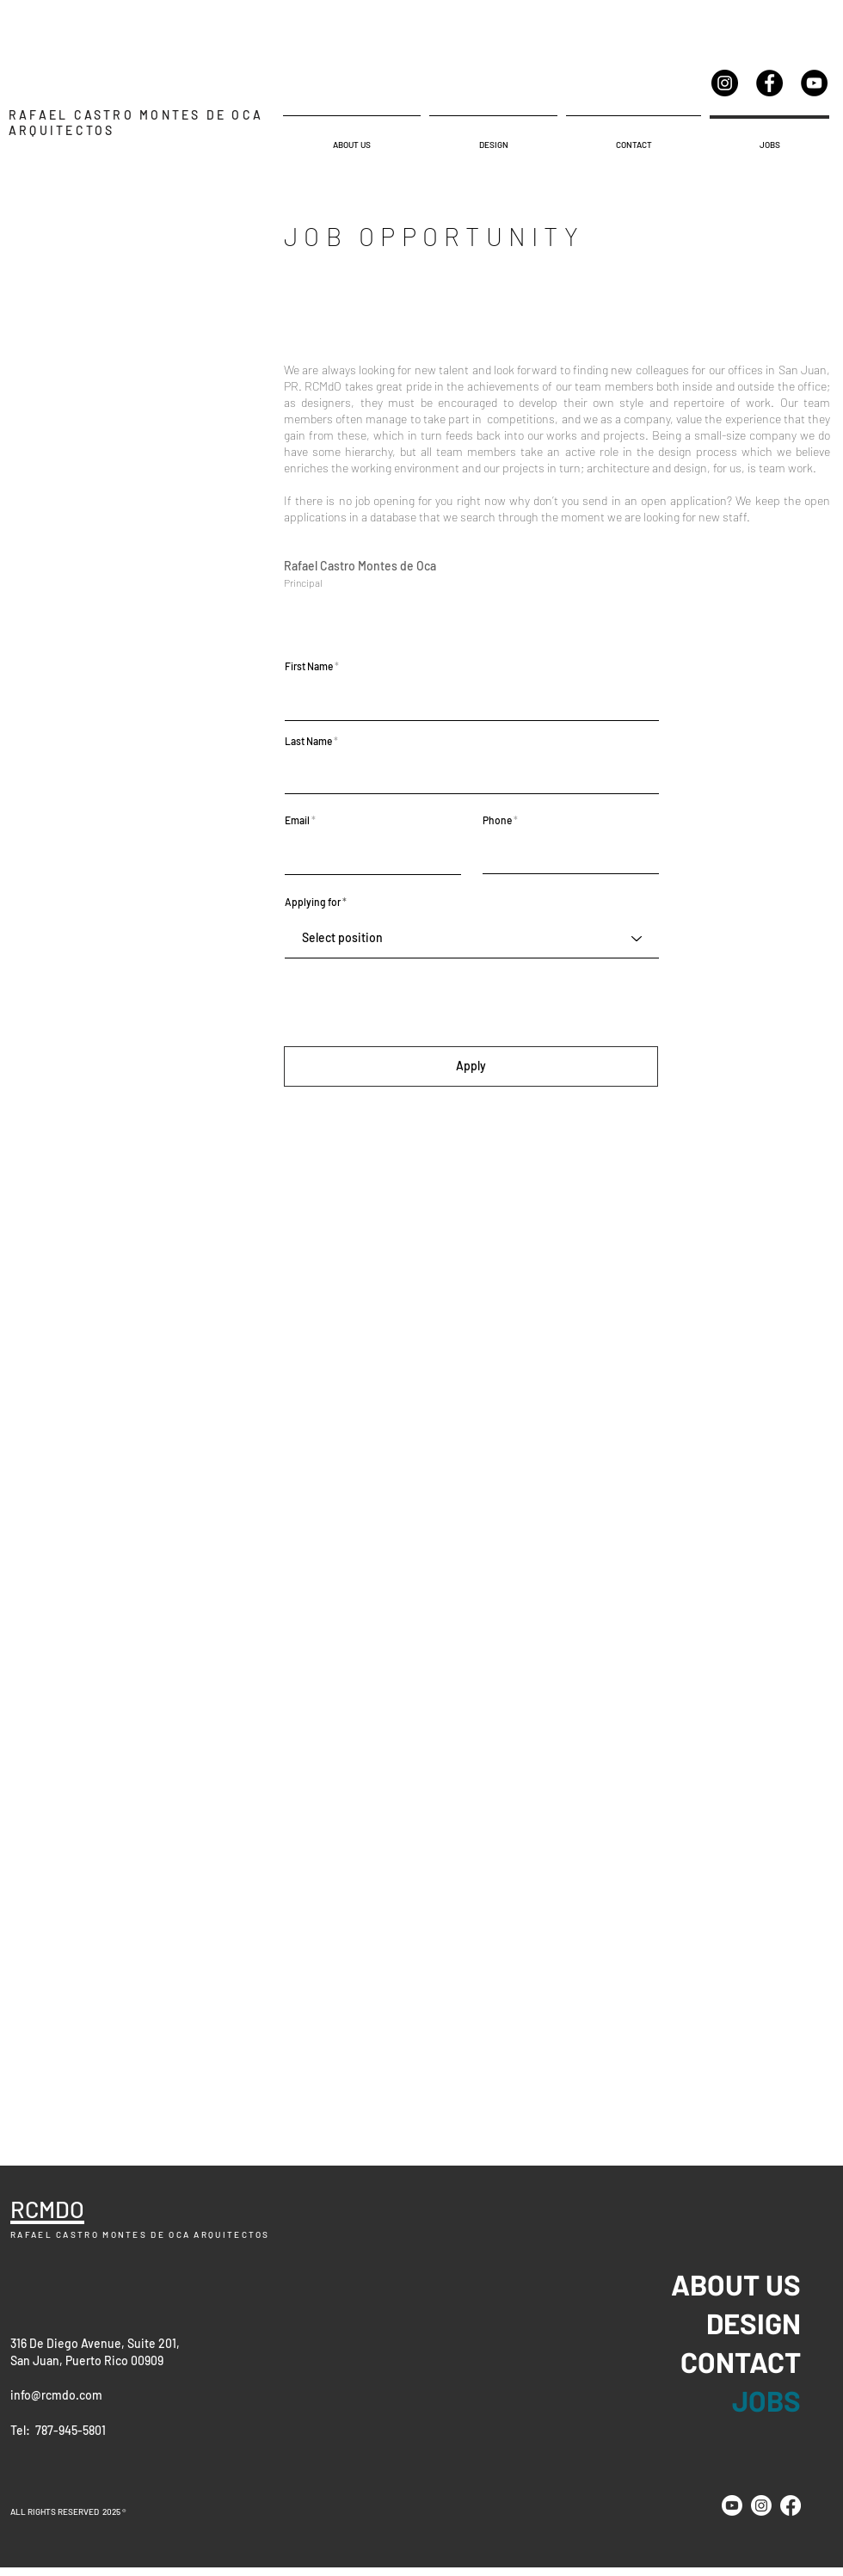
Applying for (313, 902)
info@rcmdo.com (56, 2395)
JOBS (766, 2400)
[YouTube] (814, 83)
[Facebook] (769, 83)
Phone (497, 820)
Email (297, 820)
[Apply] (471, 1066)
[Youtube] (732, 2505)
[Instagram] (724, 83)
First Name (309, 666)
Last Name (308, 741)
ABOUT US (759, 2284)
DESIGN (759, 2323)
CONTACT (759, 2362)
